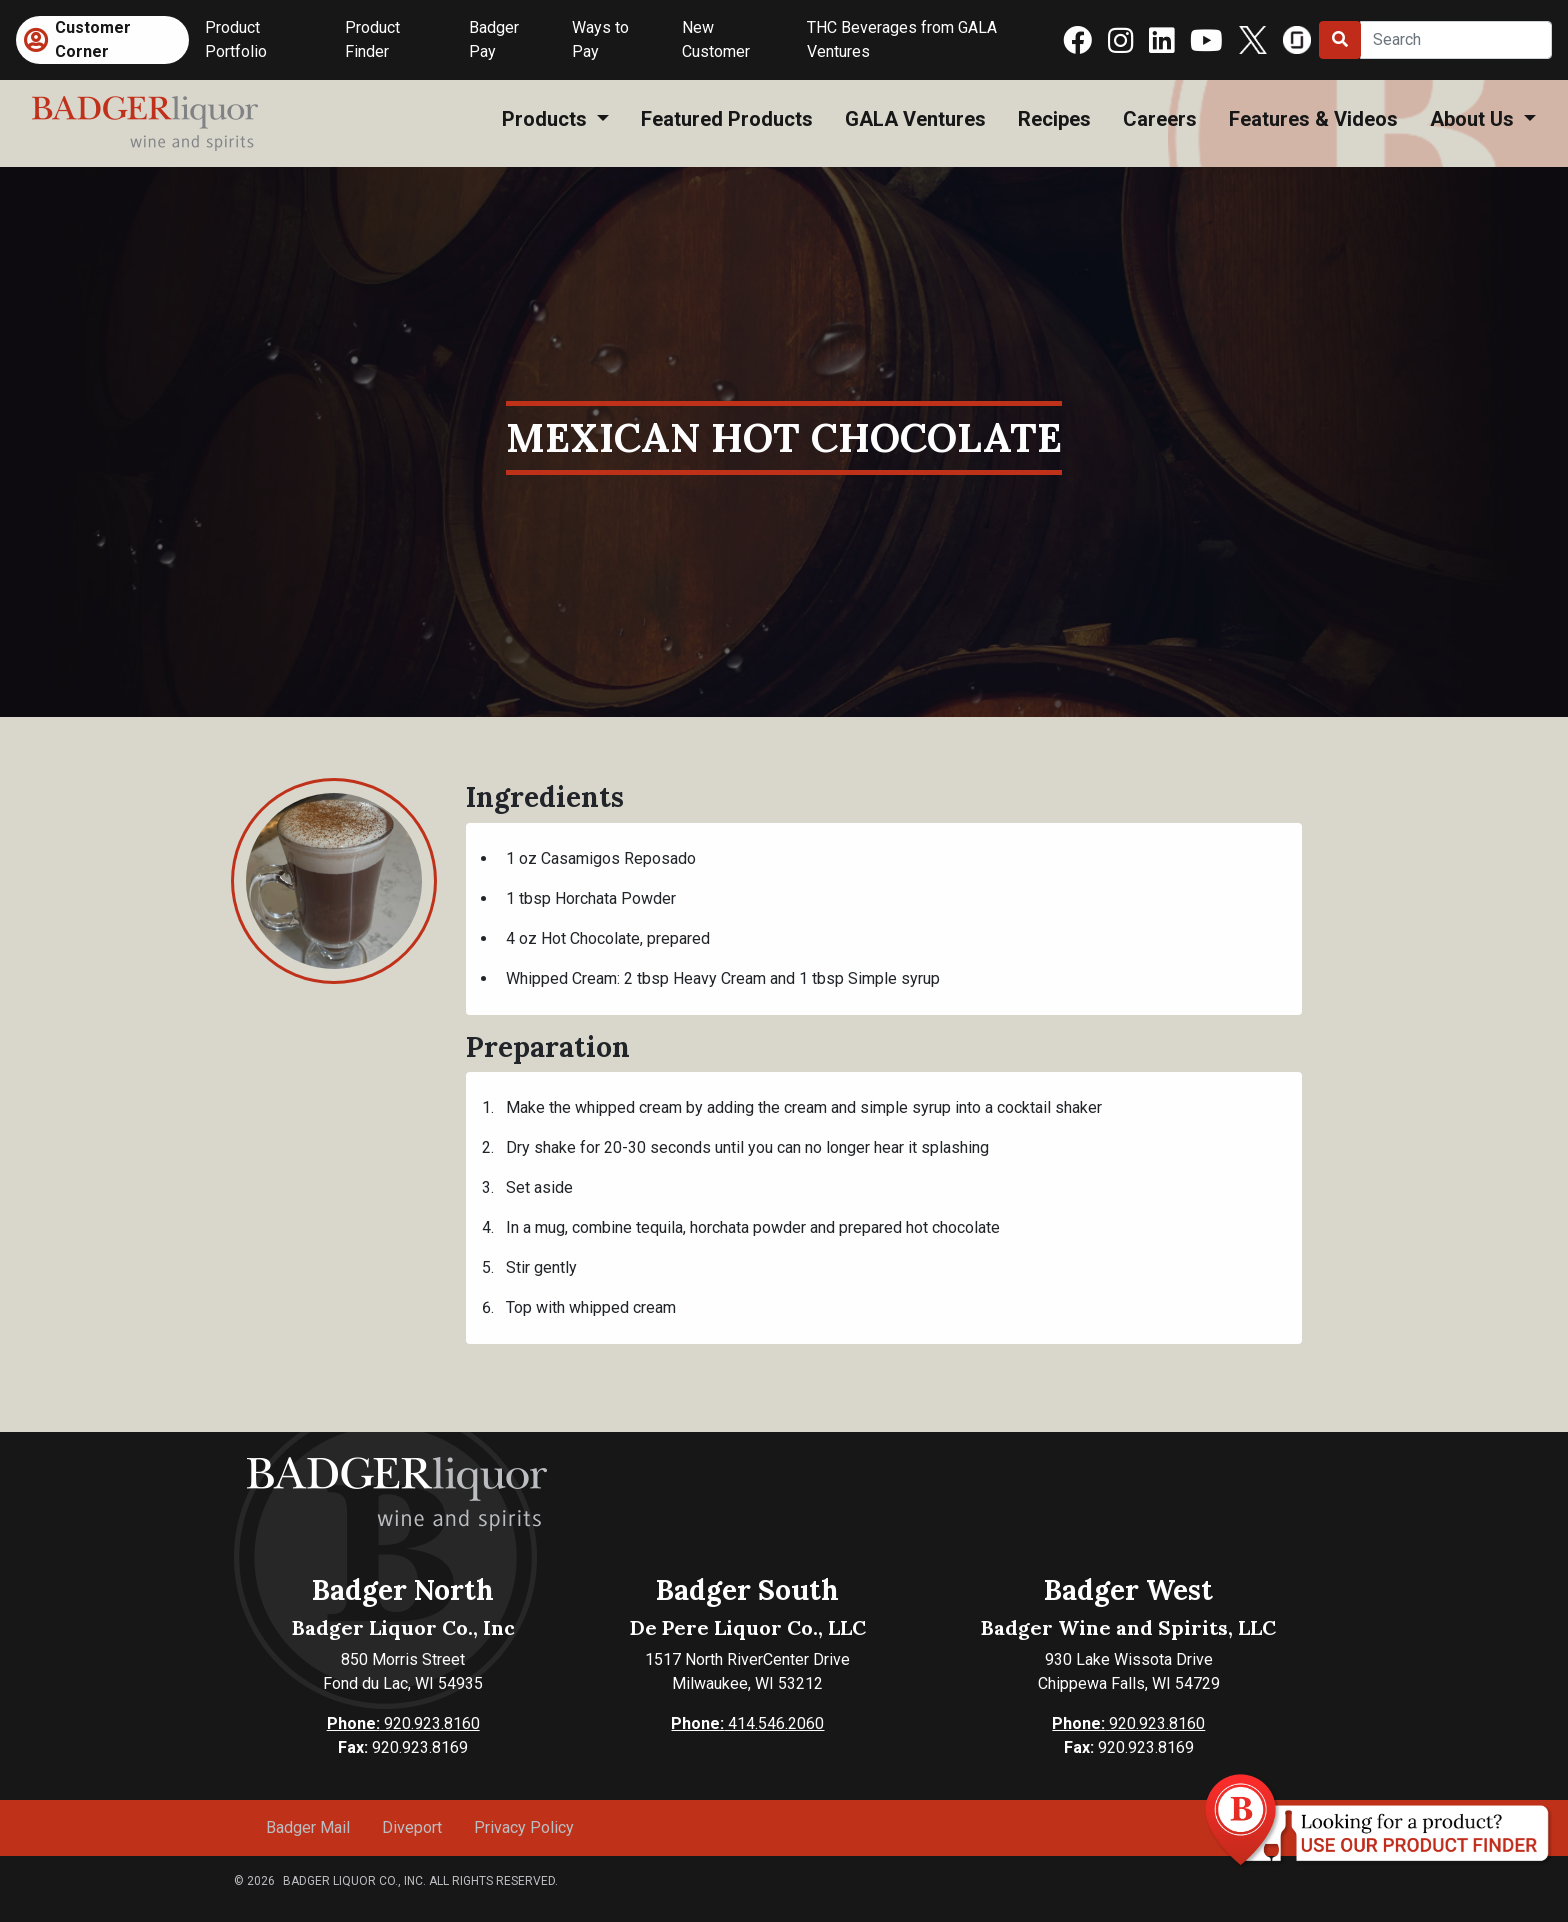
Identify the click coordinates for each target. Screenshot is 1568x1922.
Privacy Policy (524, 1827)
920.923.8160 (403, 1723)
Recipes (1054, 119)
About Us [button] (1474, 119)
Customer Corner (93, 39)
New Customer (716, 39)
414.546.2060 (747, 1723)
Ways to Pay (600, 39)
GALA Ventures (915, 119)
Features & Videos (1313, 119)
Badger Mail (308, 1827)
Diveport (412, 1827)
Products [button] (547, 119)
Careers (1160, 119)
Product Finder (372, 39)
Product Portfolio (236, 39)
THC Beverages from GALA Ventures (902, 39)
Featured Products (727, 119)
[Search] (1456, 40)
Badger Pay (494, 39)
